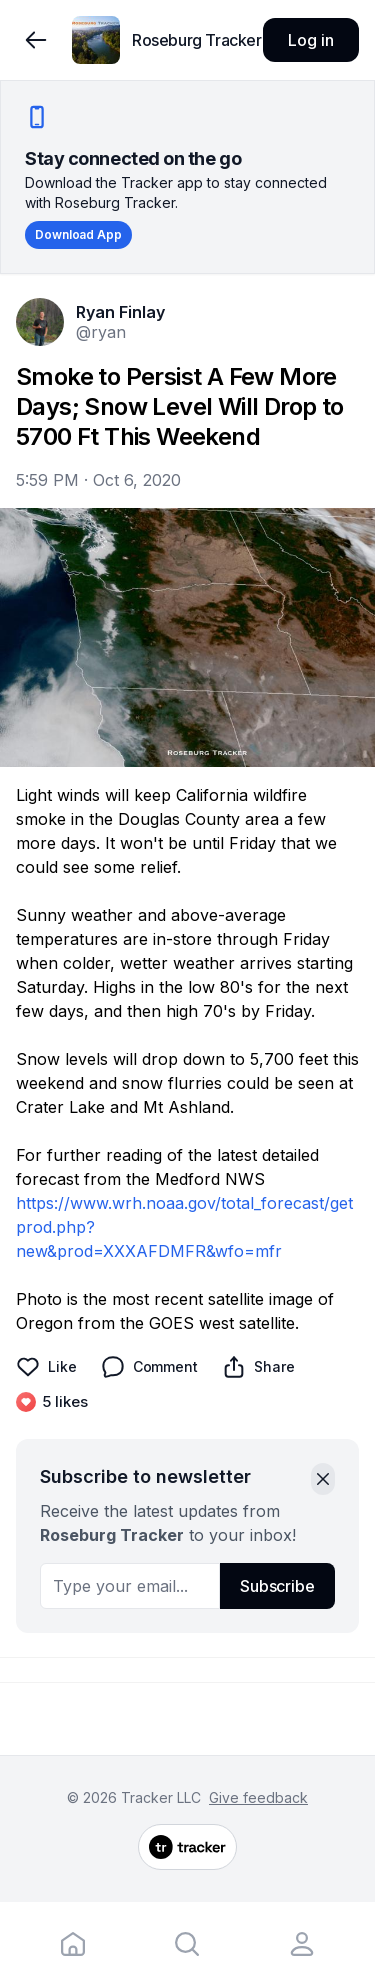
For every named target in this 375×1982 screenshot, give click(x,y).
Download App (78, 234)
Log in (310, 40)
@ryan (101, 332)
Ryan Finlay (120, 312)
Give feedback (258, 1797)
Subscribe (277, 1586)
